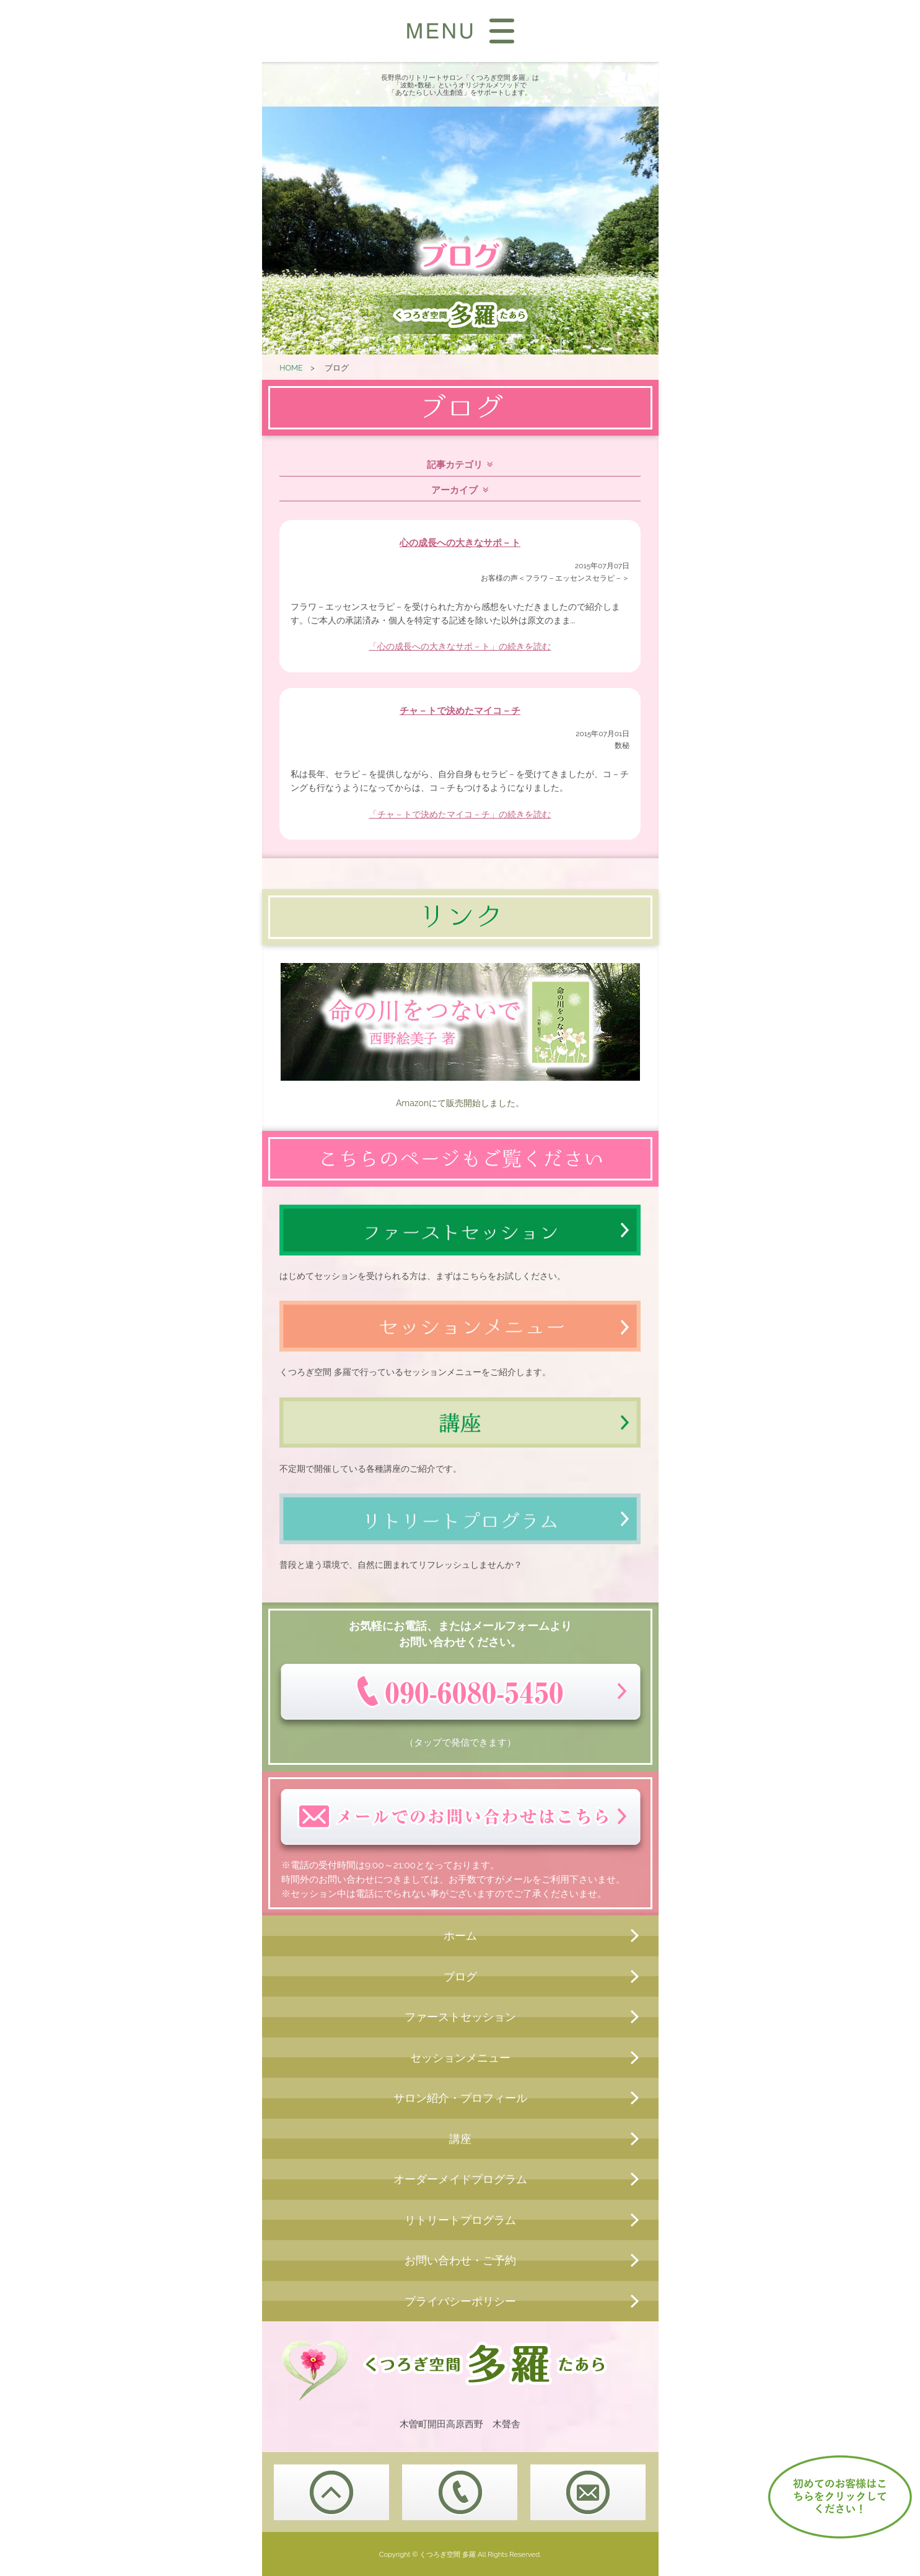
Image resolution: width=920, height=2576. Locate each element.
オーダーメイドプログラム (460, 2179)
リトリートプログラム (460, 2220)
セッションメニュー (460, 2057)
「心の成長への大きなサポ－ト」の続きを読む (460, 646)
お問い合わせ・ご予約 (460, 2260)
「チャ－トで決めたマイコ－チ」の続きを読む (460, 814)
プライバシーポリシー (460, 2301)
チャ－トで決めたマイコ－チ (460, 710)
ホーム (460, 1935)
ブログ (460, 1976)
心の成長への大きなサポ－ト (460, 542)
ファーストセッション (460, 2016)
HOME (290, 367)
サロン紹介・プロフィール (460, 2097)
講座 (460, 2138)
